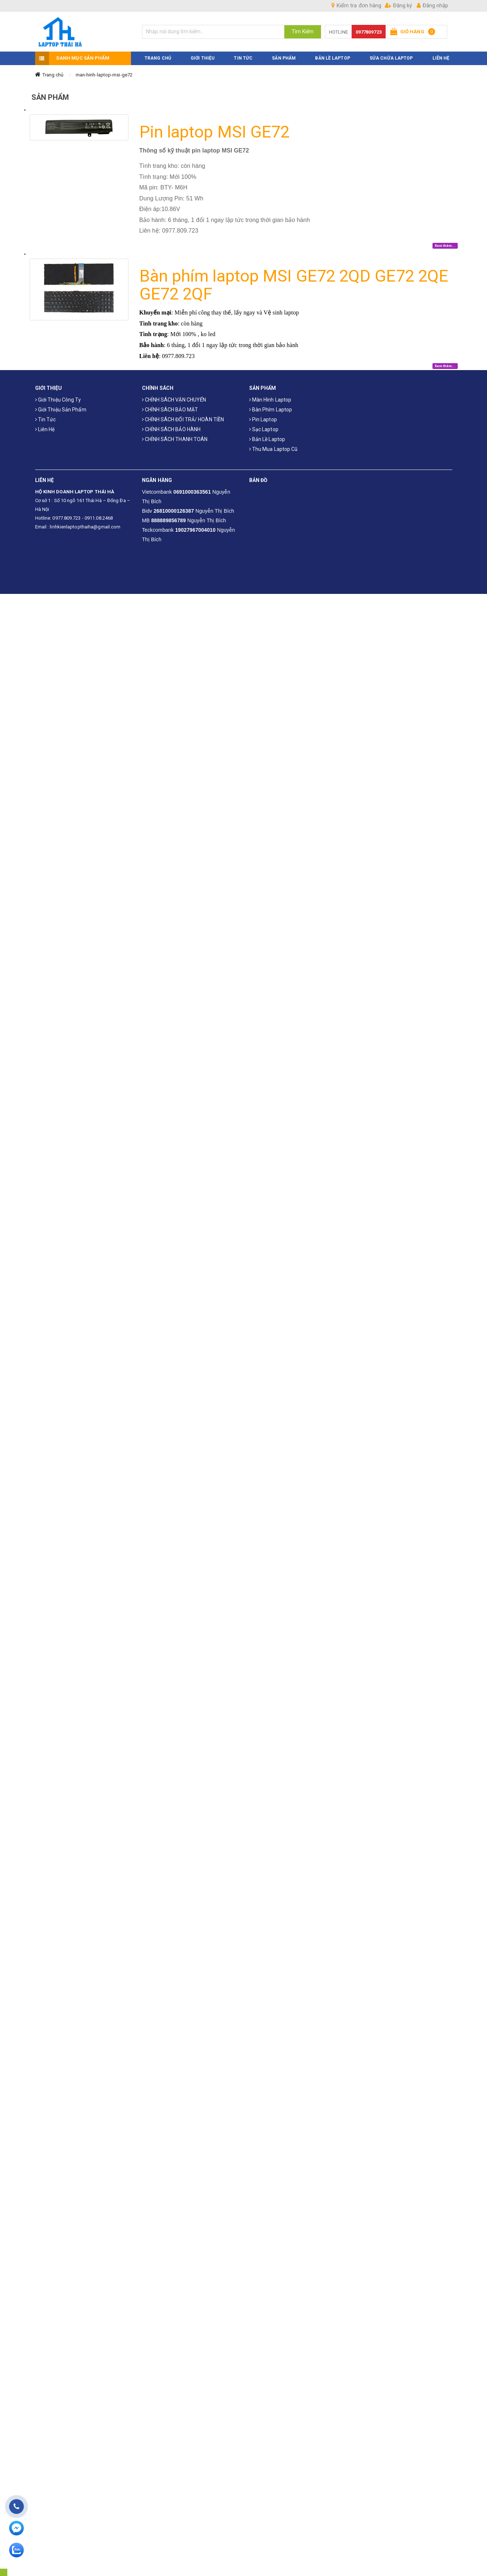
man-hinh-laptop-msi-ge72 (104, 72)
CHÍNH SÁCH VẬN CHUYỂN (174, 398)
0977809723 (369, 32)
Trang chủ (53, 72)
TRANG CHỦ (158, 56)
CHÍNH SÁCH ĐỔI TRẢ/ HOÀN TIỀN (183, 418)
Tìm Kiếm (303, 31)
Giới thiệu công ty (58, 398)
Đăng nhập (432, 5)
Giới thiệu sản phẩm (60, 408)
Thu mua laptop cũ (273, 447)
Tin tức (45, 418)
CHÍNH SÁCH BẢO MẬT (170, 408)
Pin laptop (263, 418)
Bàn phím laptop (270, 408)
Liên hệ (45, 427)
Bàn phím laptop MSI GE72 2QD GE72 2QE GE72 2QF (294, 283)
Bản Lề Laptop (332, 56)
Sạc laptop (263, 427)
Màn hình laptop (270, 398)
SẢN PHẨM (284, 56)
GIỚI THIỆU (202, 56)
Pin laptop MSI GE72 (214, 129)
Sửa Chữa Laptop (391, 56)
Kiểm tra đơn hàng (356, 5)
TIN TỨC (243, 56)
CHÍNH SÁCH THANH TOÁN (174, 437)
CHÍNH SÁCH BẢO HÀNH (171, 427)
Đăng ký (398, 5)
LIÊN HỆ (441, 56)
